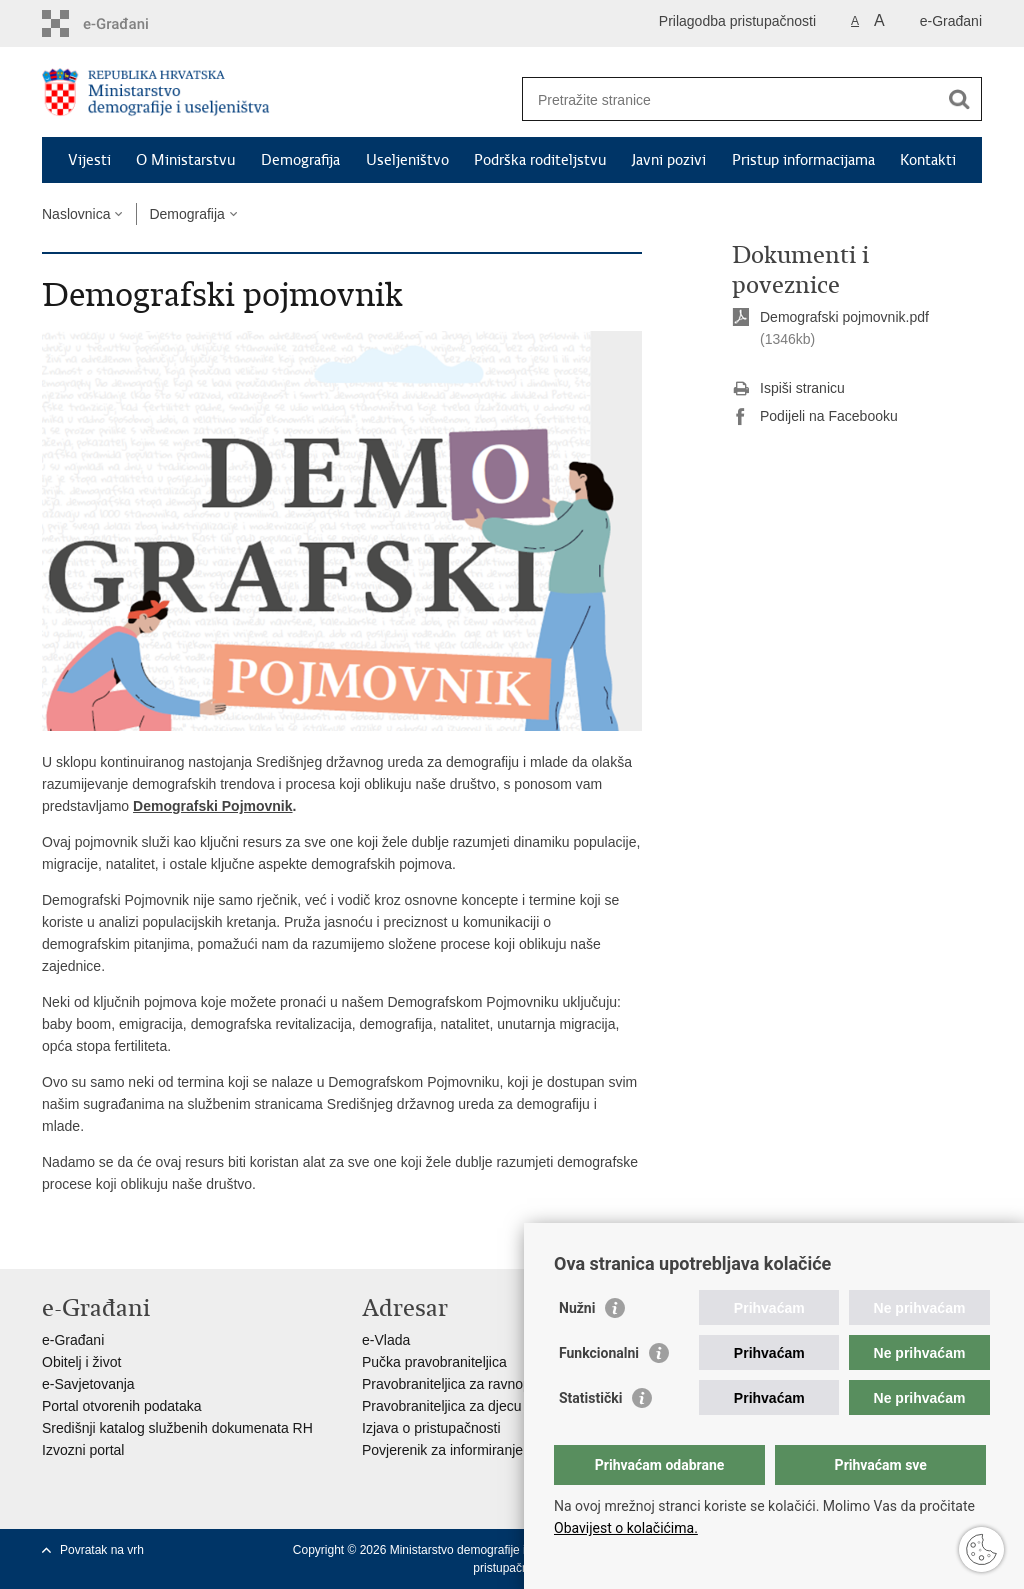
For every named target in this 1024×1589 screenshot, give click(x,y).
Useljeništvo (407, 160)
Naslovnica (76, 214)
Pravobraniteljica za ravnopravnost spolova (495, 1384)
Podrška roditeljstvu (540, 160)
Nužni (577, 1308)
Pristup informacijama (803, 160)
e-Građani (951, 21)
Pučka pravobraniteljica (434, 1362)
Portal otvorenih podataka (122, 1406)
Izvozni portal (83, 1450)
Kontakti (928, 160)
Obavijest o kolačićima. (626, 1528)
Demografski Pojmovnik (213, 806)
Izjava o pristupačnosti (431, 1428)
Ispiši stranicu (788, 389)
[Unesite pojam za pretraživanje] (730, 99)
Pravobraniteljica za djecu (442, 1406)
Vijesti (89, 160)
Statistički (590, 1398)
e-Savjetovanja (88, 1384)
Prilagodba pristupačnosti (737, 21)
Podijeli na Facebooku (815, 417)
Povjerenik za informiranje (442, 1450)
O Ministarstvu (185, 160)
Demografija (300, 160)
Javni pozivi (669, 160)
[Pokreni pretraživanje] (959, 99)
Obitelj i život (81, 1362)
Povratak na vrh (102, 1550)
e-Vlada (386, 1340)
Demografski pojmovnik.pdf (844, 317)
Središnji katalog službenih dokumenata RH (177, 1428)
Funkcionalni (599, 1353)
